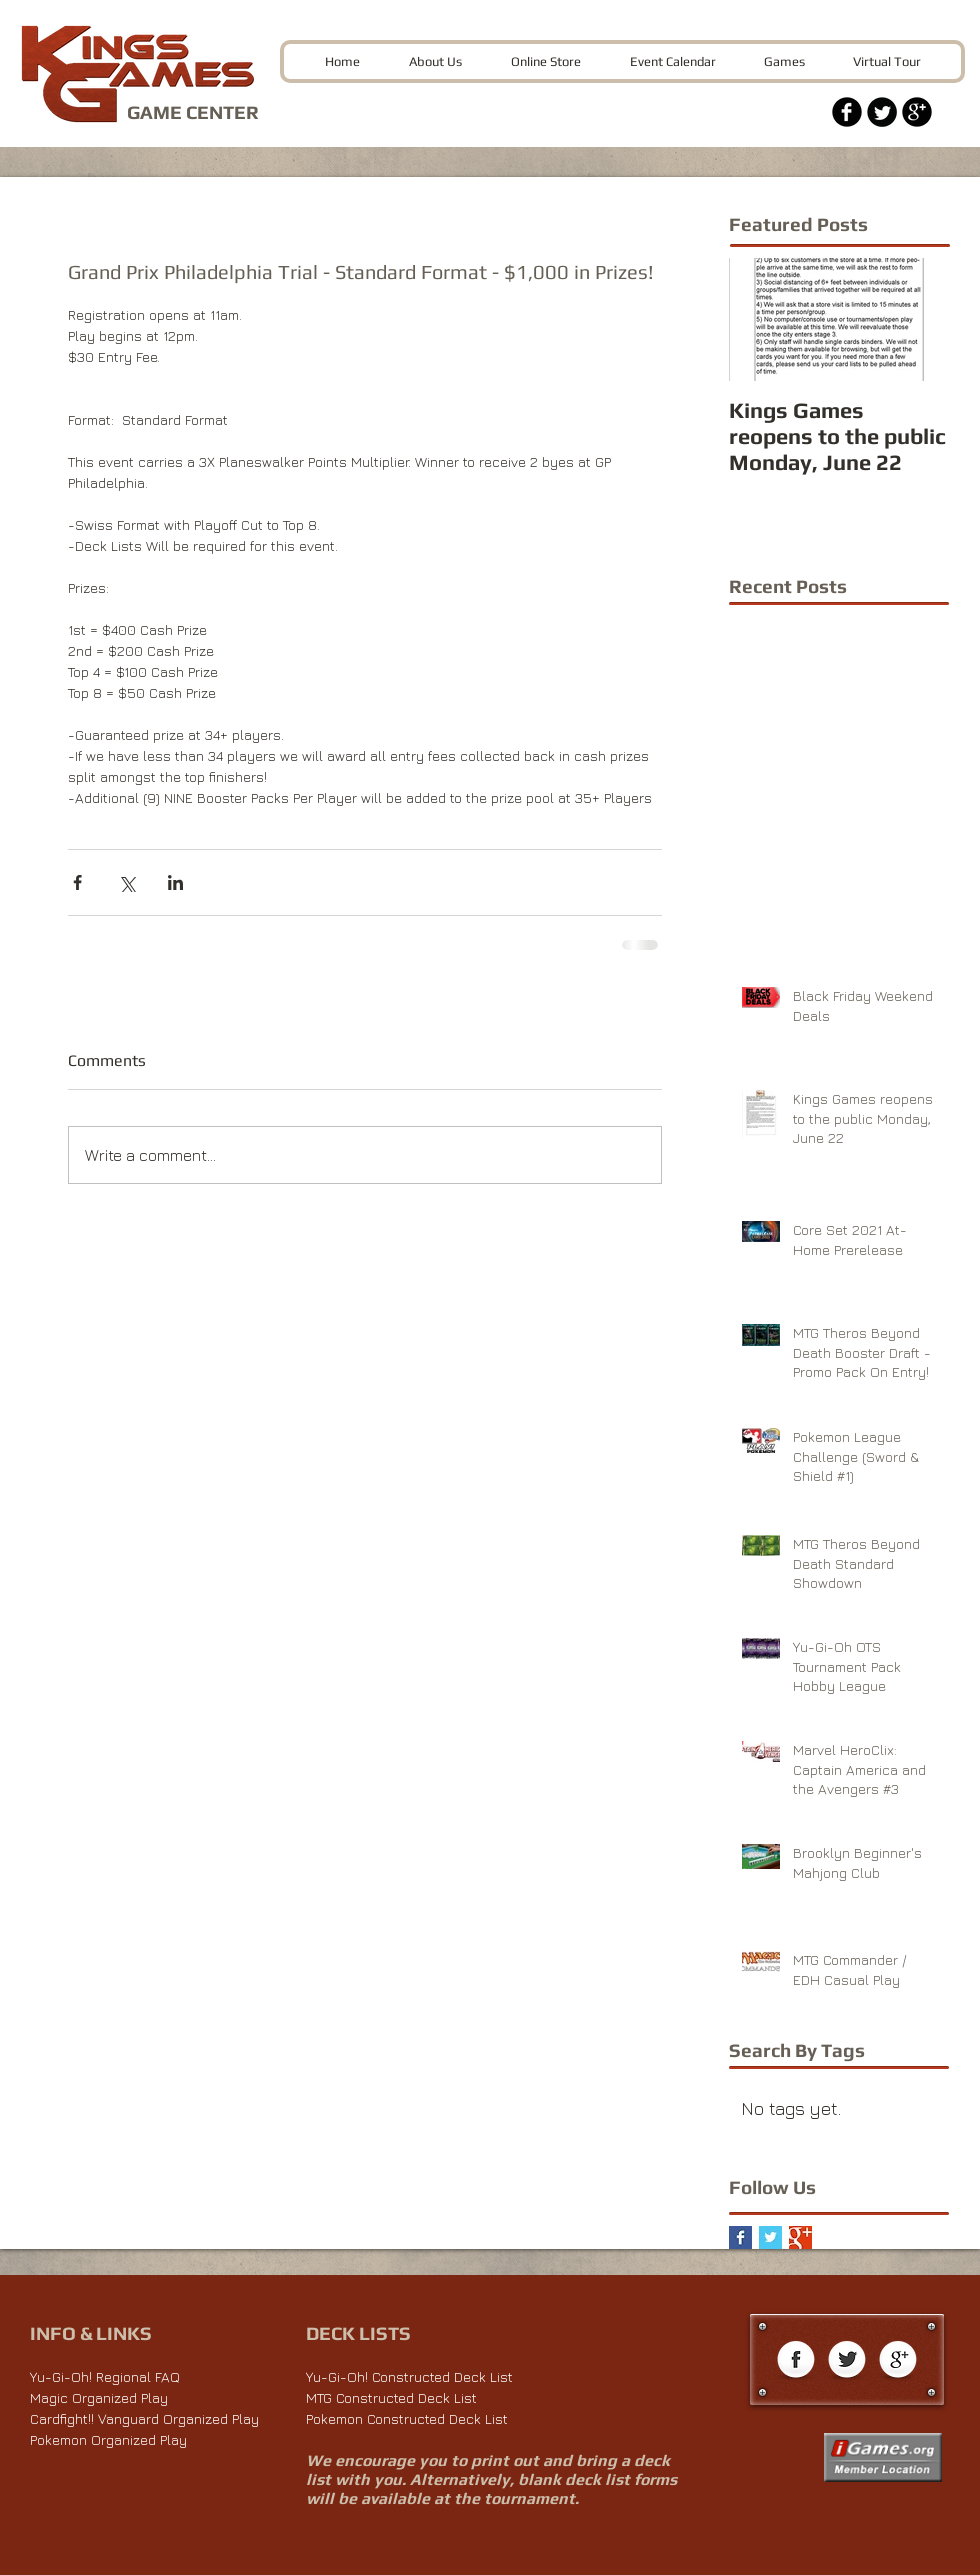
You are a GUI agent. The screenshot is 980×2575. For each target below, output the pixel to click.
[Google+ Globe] (898, 2361)
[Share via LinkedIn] (175, 882)
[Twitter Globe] (847, 2361)
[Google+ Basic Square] (800, 2237)
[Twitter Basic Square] (770, 2237)
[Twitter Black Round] (882, 112)
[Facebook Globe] (796, 2361)
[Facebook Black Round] (847, 112)
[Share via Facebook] (77, 882)
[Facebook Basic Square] (740, 2237)
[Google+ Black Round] (917, 112)
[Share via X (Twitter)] (126, 882)
